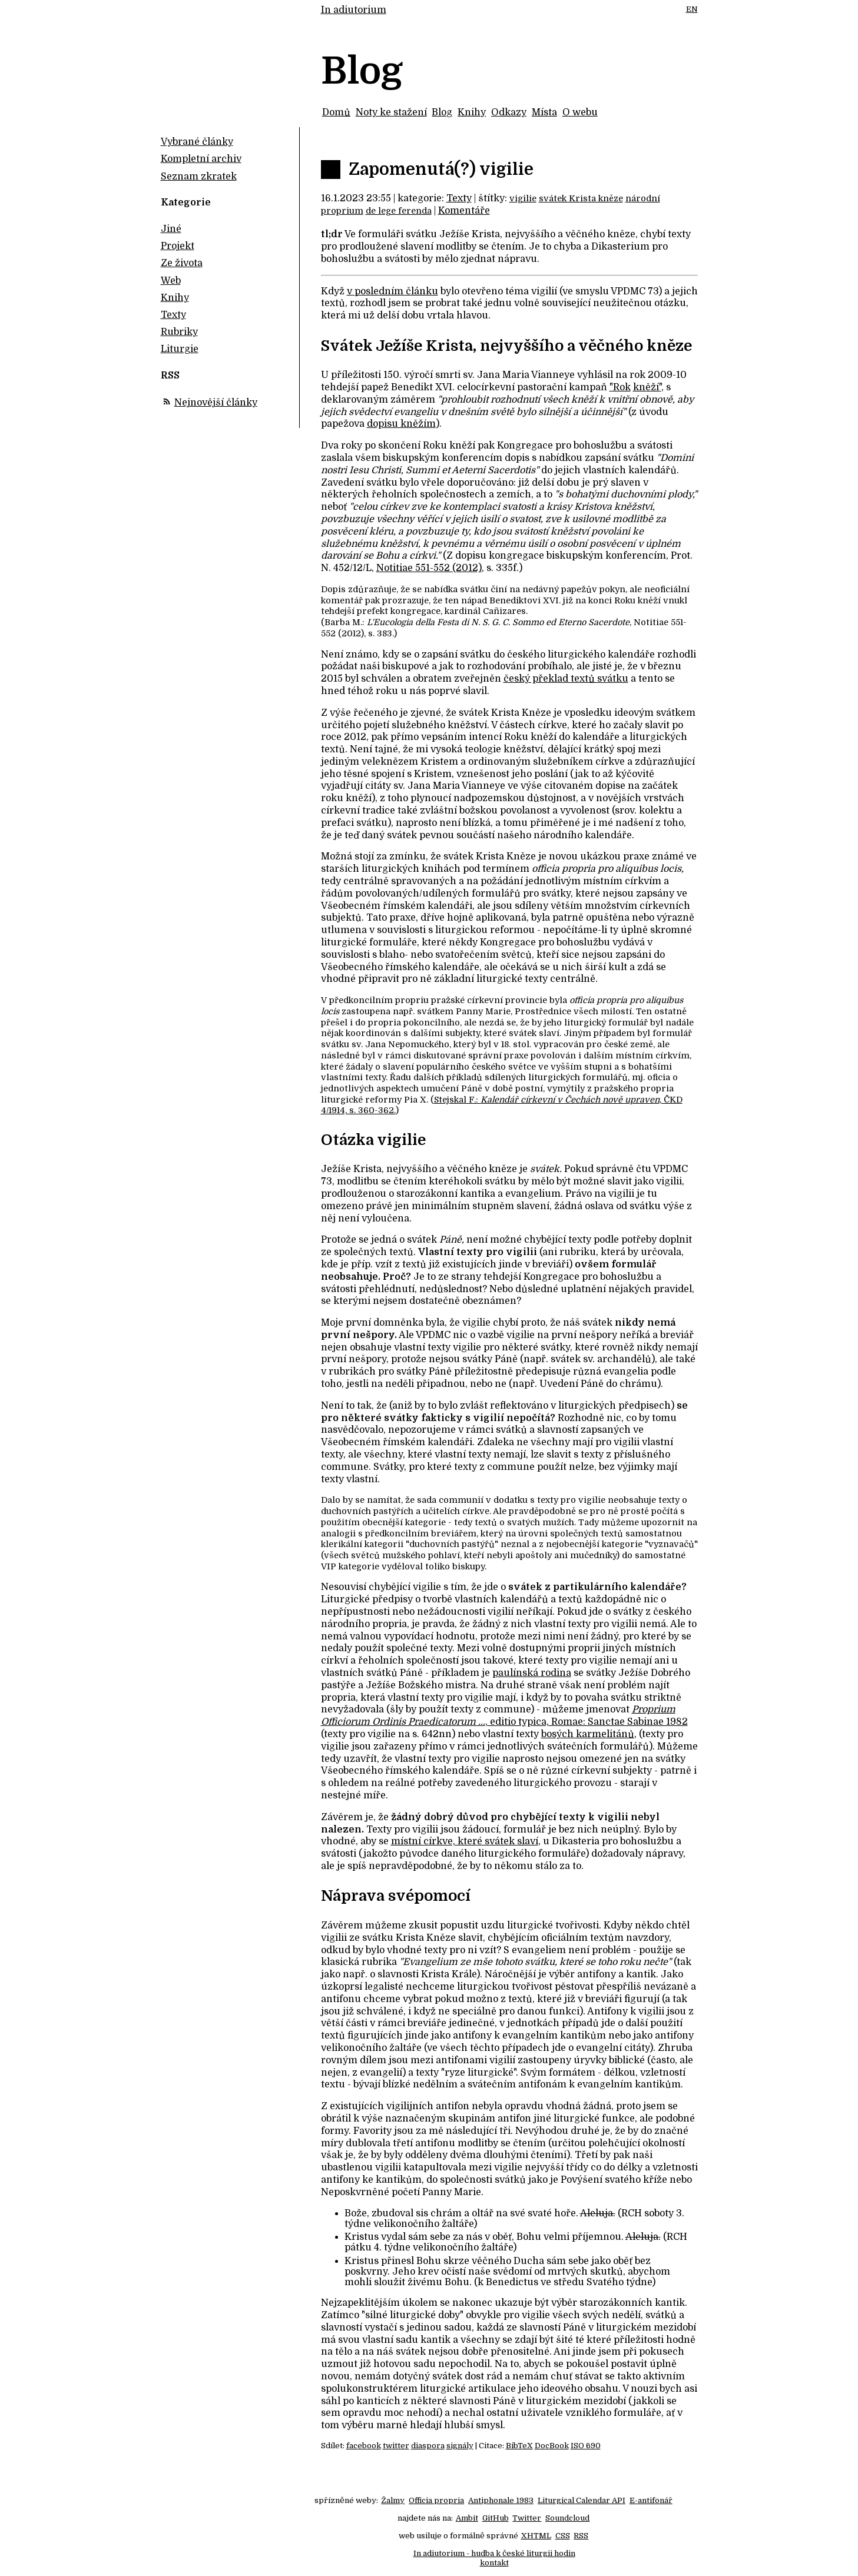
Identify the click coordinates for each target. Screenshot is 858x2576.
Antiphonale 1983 (501, 2500)
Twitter (526, 2518)
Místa (544, 112)
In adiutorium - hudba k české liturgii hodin (494, 2553)
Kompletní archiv (201, 159)
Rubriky (179, 332)
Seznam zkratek (199, 176)
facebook (363, 2445)
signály (459, 2445)
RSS (581, 2535)
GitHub (495, 2518)
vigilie (522, 198)
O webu (580, 112)
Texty (459, 198)
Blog (442, 112)
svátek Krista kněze (581, 198)
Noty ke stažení (391, 112)
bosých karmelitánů (587, 1734)
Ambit (467, 2518)
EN (692, 9)
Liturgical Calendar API (581, 2500)
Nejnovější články (215, 402)
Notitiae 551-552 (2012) (429, 568)
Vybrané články (197, 142)
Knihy (472, 112)
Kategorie (186, 202)
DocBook (552, 2445)
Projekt (177, 246)
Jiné (171, 229)
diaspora (428, 2445)
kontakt (494, 2562)
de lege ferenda (399, 210)
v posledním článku (392, 291)
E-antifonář (651, 2500)
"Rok (620, 387)
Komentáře (464, 210)
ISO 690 (586, 2445)
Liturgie (179, 349)
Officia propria (436, 2500)
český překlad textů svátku (565, 678)
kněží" (647, 387)
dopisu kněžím (401, 424)
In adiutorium (353, 10)
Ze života (182, 263)
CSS (562, 2535)
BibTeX (519, 2445)
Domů (336, 112)
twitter (396, 2445)
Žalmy (393, 2500)
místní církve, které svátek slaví (464, 1841)
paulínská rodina (531, 1673)
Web (171, 280)
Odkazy (508, 112)
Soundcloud (567, 2518)
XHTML (536, 2535)
